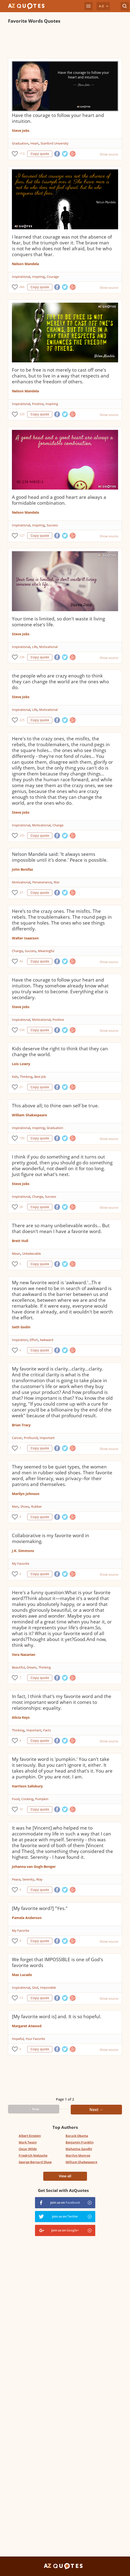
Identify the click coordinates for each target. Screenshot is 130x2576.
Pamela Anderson (27, 1917)
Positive (37, 404)
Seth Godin (21, 1327)
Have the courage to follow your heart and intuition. (58, 118)
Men (15, 1506)
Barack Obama (77, 2135)
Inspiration (20, 1340)
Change (57, 825)
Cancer (17, 1438)
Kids (15, 1076)
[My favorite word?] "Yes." (40, 1908)
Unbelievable (31, 1253)
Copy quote (39, 154)
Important (47, 1438)
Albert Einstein (30, 2135)
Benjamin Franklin (80, 2142)
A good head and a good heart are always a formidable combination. (59, 500)
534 (22, 1030)
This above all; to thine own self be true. (55, 1106)
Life (34, 647)
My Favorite (20, 1563)
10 (21, 1809)
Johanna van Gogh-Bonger (34, 1866)
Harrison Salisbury (27, 1786)
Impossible (48, 1987)
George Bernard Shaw (35, 2162)
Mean (16, 1253)
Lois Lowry (21, 1063)
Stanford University (55, 143)
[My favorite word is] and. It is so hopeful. (56, 2016)
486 (22, 287)
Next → (96, 2109)
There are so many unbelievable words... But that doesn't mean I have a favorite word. (61, 1228)
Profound (31, 1438)
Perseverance (42, 882)
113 (22, 154)
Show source (109, 154)
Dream (31, 1667)
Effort (34, 1340)
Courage (53, 276)
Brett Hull (20, 1240)
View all (65, 2176)
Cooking (27, 1799)
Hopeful (18, 2038)
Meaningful (46, 951)
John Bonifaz (22, 869)
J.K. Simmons (23, 1550)
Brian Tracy (21, 1425)
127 (22, 535)
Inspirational (21, 276)
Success (52, 525)
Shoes (24, 1506)
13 (21, 1998)
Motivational (48, 647)
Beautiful (18, 1667)
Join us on (65, 2202)
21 (21, 1087)
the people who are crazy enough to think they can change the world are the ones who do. (60, 681)
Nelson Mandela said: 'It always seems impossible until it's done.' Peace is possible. (60, 857)
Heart (34, 143)
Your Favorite (35, 2038)
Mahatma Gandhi (79, 2149)
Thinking (26, 1076)
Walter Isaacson (25, 938)
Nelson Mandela (25, 263)
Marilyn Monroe (78, 2155)
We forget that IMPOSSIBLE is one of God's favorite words (57, 1962)
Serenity (28, 1879)
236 (22, 657)
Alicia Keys (21, 1717)
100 (22, 1138)
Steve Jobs (20, 130)
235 (22, 835)
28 (21, 1207)
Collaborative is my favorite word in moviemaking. (50, 1538)
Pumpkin (41, 1799)
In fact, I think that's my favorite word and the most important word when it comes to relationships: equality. (61, 1702)
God (35, 1987)
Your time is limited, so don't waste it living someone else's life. (58, 621)
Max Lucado (22, 1974)
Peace (16, 1879)
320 (22, 414)
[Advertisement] (65, 41)
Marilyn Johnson (25, 1493)
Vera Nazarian (23, 1654)
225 (22, 720)
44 (21, 961)
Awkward (46, 1340)
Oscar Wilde (28, 2149)
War (57, 882)
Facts (47, 1730)
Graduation (20, 143)
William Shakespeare (29, 1115)
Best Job (40, 1076)
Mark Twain (28, 2142)
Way (39, 1879)
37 (21, 892)
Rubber (36, 1506)
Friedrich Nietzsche (33, 2155)
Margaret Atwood (27, 2026)
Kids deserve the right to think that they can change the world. (60, 1051)
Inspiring (38, 276)
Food (15, 1799)
